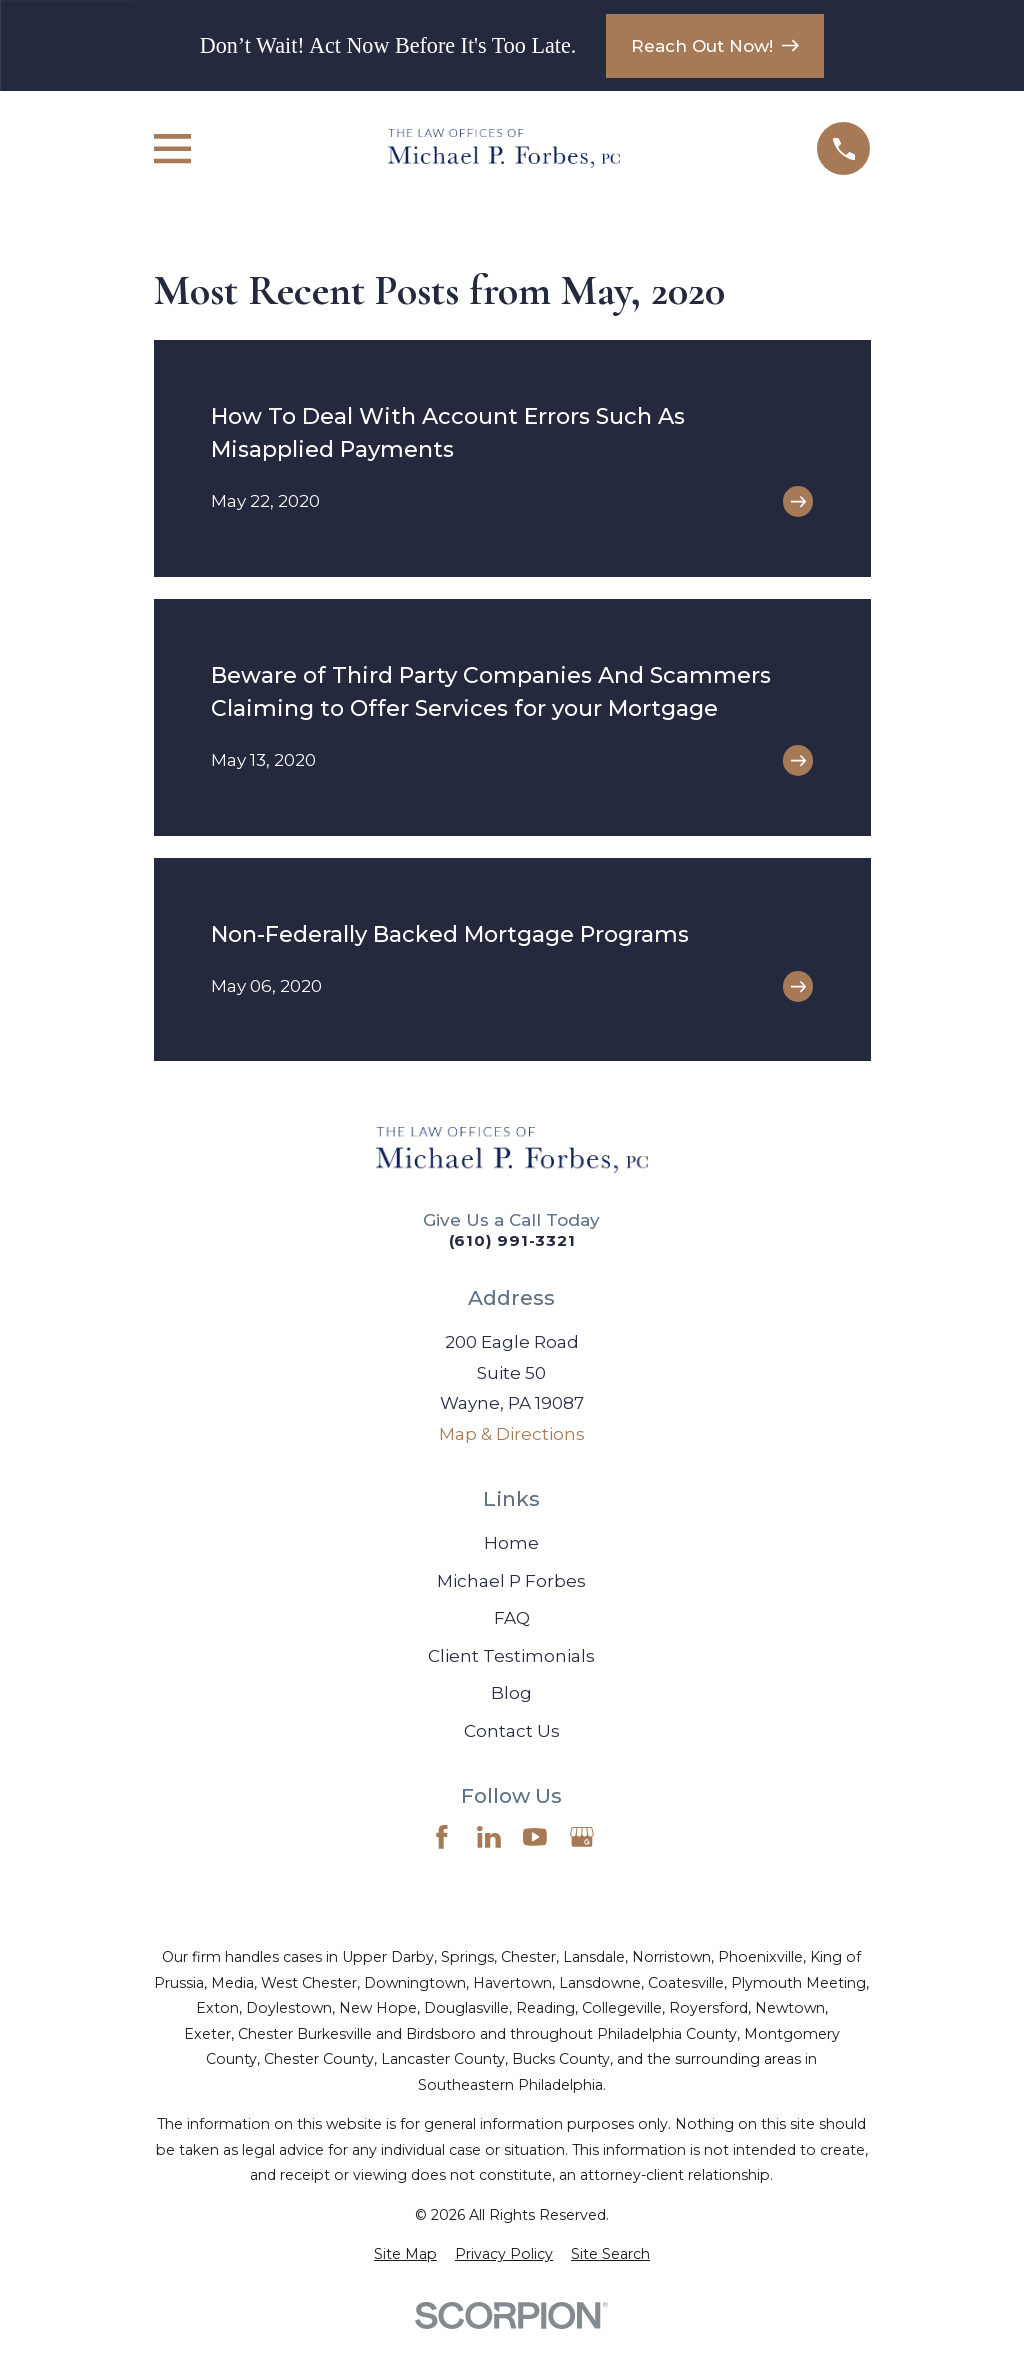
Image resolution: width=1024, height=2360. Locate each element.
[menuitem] (405, 2255)
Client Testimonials (511, 1656)
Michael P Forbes (511, 1581)
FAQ (512, 1618)
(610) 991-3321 (512, 1240)
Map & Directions (512, 1434)
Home (511, 1543)
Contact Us (512, 1731)
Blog (511, 1693)
